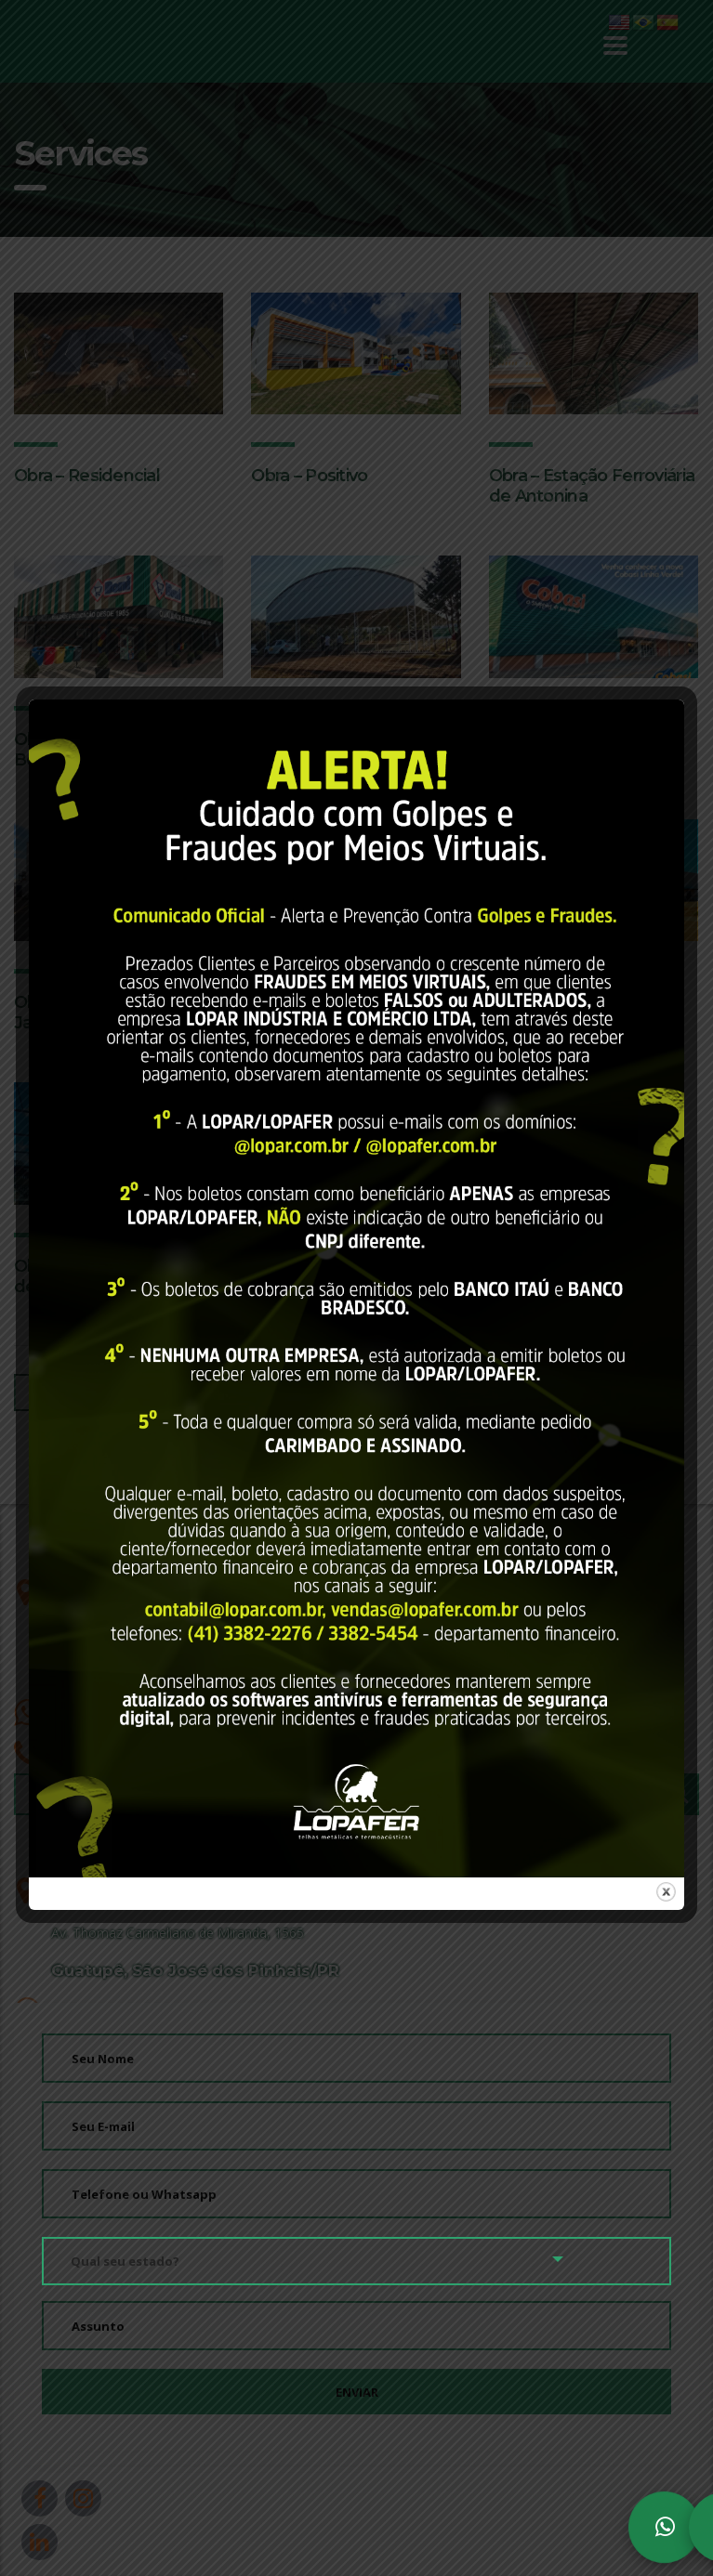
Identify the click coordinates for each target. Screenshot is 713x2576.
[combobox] (356, 2259)
